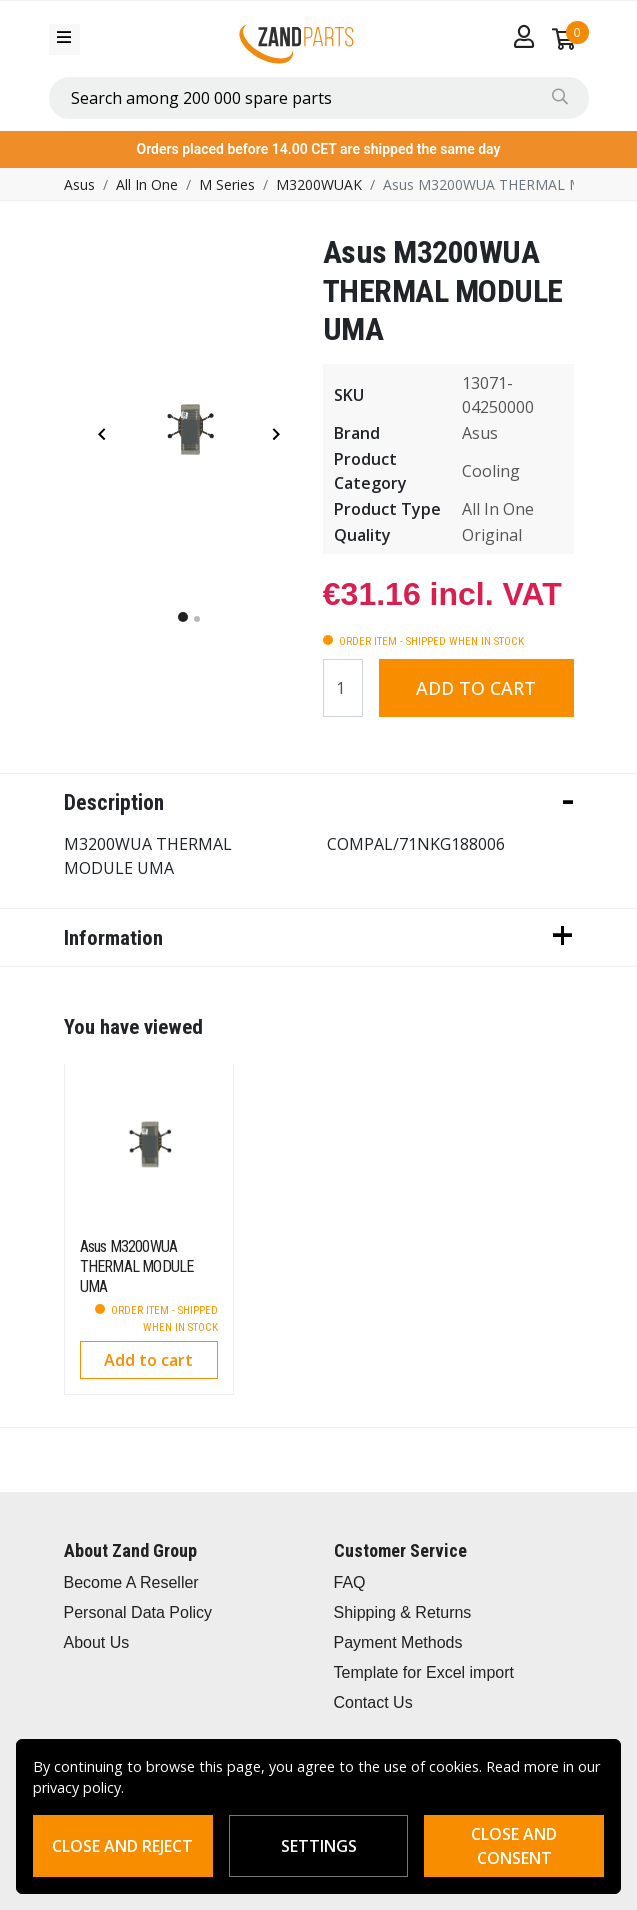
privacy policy (77, 1787)
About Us (97, 1642)
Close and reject (122, 1846)
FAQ (350, 1582)
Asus (79, 184)
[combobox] (319, 98)
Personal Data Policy (138, 1612)
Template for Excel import (424, 1672)
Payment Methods (398, 1642)
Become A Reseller (131, 1582)
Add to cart (476, 688)
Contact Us (373, 1702)
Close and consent (514, 1846)
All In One (147, 184)
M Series (227, 184)
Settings (319, 1846)
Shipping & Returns (403, 1612)
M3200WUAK (319, 184)
